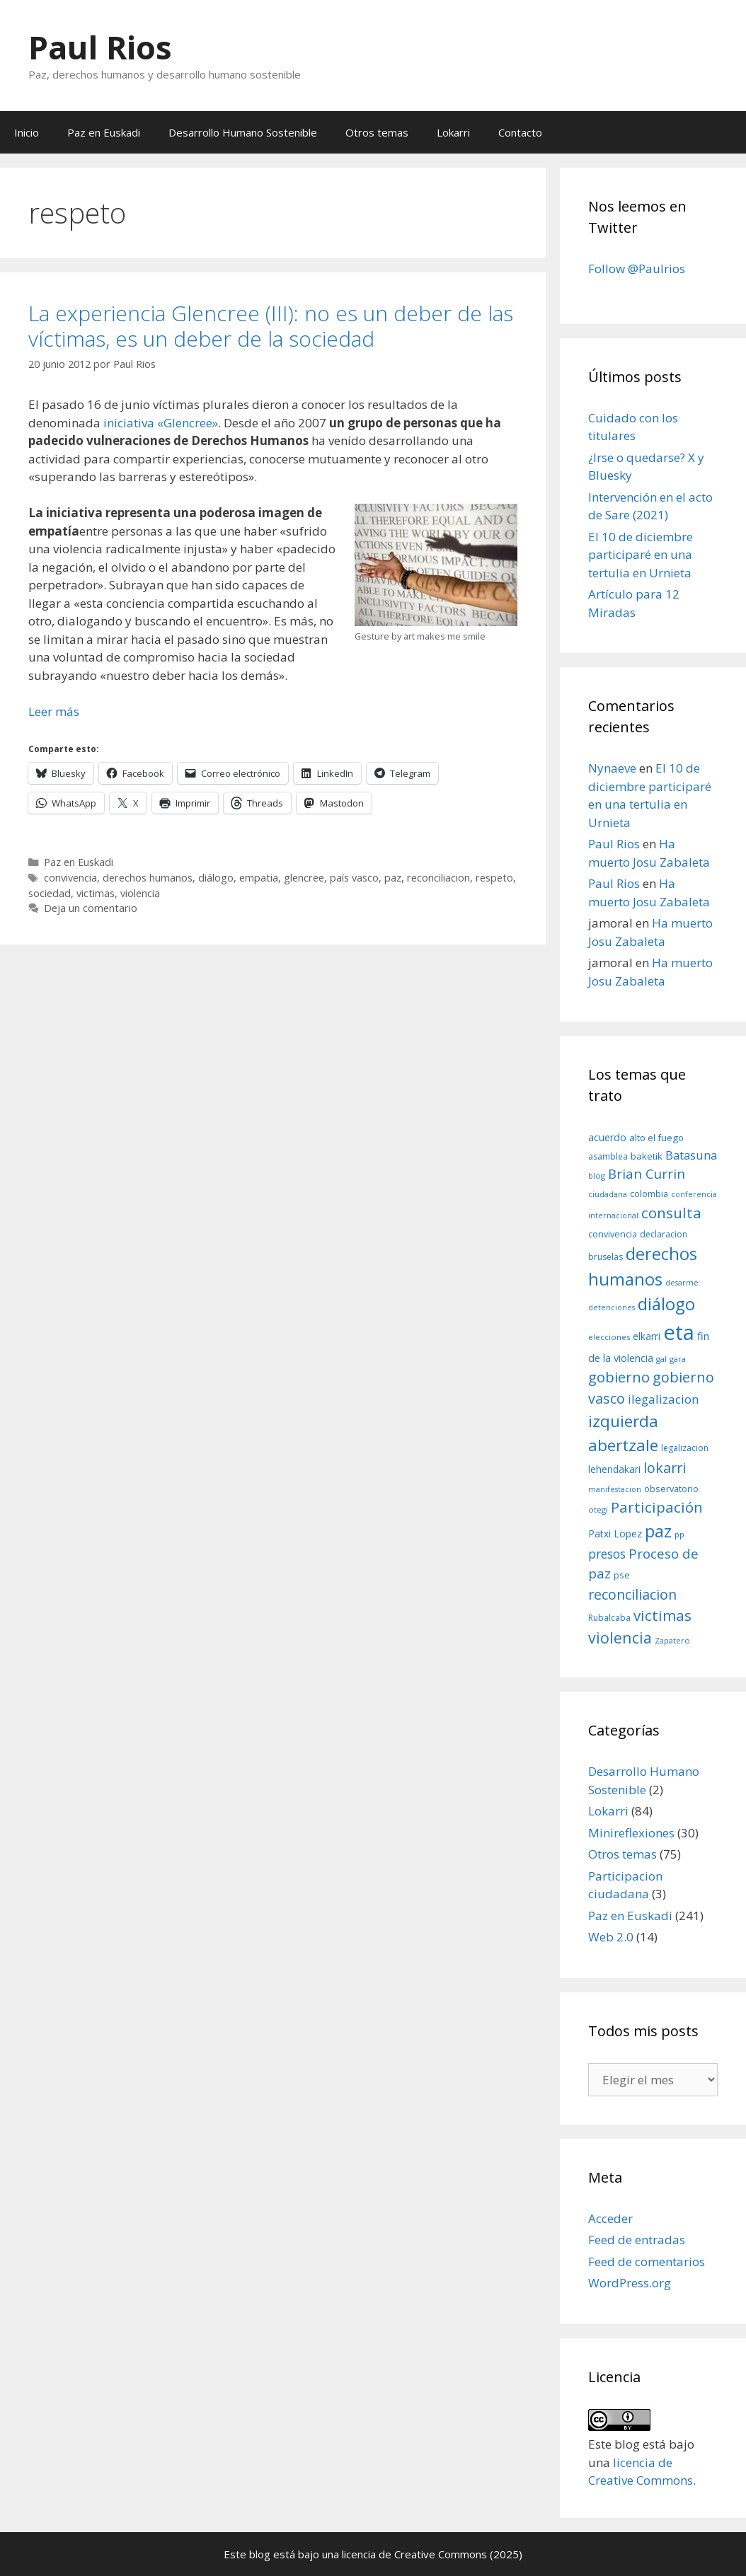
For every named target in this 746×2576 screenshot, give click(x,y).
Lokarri (453, 132)
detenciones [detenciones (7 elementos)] (611, 1307)
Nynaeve (612, 768)
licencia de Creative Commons (414, 2554)
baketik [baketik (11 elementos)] (646, 1156)
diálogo (216, 877)
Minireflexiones (631, 1833)
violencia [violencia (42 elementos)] (620, 1637)
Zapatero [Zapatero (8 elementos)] (672, 1640)
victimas (95, 893)
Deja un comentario (90, 908)
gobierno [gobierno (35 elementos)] (619, 1377)
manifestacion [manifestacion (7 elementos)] (614, 1489)
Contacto (520, 132)
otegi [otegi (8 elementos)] (598, 1509)
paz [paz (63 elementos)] (658, 1530)
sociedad (49, 893)
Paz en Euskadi (103, 132)
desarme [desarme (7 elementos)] (682, 1283)
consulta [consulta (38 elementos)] (671, 1213)
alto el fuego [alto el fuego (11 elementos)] (656, 1137)
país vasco (354, 877)
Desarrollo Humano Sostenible (242, 132)
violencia (140, 893)
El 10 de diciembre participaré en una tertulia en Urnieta (640, 555)
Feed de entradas (636, 2239)
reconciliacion (438, 877)
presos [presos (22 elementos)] (607, 1553)
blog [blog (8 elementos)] (596, 1175)
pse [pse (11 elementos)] (622, 1575)
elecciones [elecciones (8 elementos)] (609, 1337)
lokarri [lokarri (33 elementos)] (664, 1467)
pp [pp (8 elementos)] (679, 1534)
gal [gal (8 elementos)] (661, 1358)
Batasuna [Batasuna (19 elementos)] (691, 1155)
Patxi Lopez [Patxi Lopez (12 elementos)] (615, 1533)
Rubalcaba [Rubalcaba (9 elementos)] (609, 1618)
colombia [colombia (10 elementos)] (649, 1193)
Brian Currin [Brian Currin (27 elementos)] (646, 1173)
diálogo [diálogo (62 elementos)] (666, 1304)
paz (392, 877)
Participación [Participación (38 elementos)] (657, 1507)
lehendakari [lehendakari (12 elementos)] (614, 1469)
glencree (304, 877)
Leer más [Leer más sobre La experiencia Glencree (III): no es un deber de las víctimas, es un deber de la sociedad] (53, 711)
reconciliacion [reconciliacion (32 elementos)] (632, 1594)
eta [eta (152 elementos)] (678, 1332)
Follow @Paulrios (636, 268)
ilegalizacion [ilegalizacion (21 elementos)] (663, 1399)
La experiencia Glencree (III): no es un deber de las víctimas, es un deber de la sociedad (270, 326)
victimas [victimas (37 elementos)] (662, 1615)
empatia (258, 877)
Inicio (26, 132)
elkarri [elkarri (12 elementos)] (646, 1336)
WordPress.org (629, 2283)
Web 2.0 (610, 1937)
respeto (494, 877)
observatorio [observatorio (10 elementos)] (671, 1488)
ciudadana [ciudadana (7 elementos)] (607, 1194)
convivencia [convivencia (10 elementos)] (612, 1234)
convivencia (70, 877)
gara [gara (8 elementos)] (678, 1358)
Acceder (610, 2218)
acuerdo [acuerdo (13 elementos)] (607, 1137)
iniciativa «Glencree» (160, 423)
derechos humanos (148, 877)
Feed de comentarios (646, 2261)
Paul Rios (100, 47)
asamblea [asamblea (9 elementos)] (608, 1156)
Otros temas (376, 132)
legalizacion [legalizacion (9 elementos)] (684, 1448)
